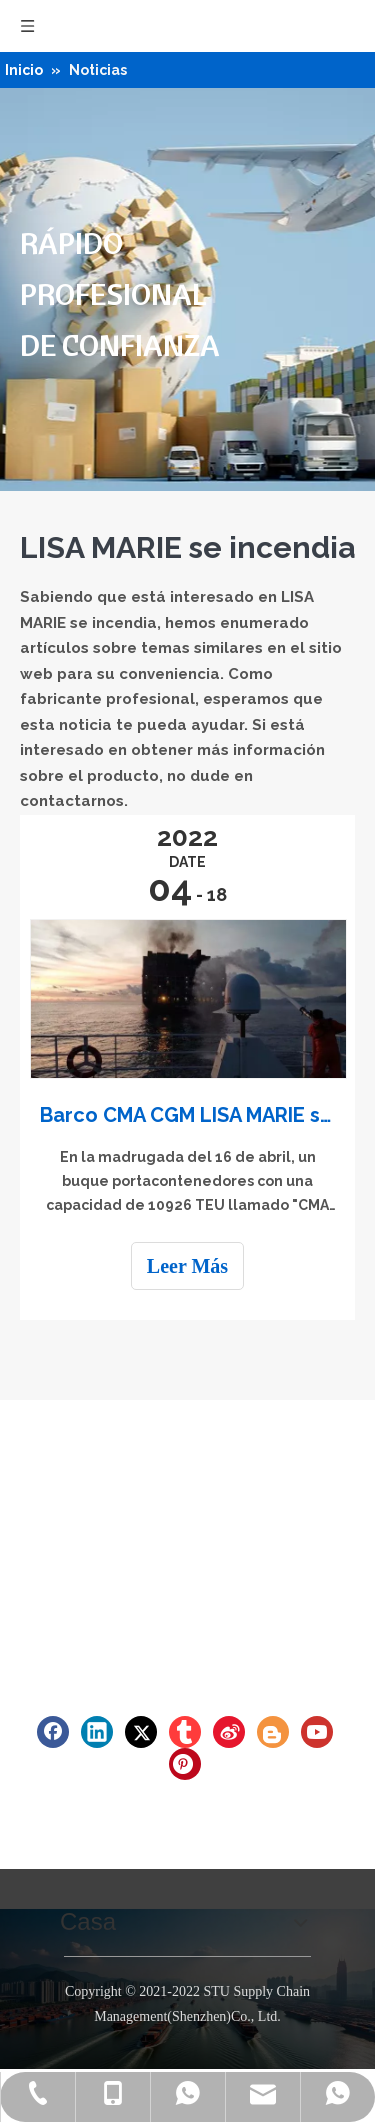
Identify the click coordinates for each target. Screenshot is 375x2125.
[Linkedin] (97, 1732)
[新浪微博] (229, 1732)
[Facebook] (53, 1732)
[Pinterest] (185, 1764)
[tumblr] (185, 1732)
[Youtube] (317, 1732)
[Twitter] (141, 1732)
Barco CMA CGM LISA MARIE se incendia (187, 1115)
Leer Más (187, 1266)
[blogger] (273, 1732)
